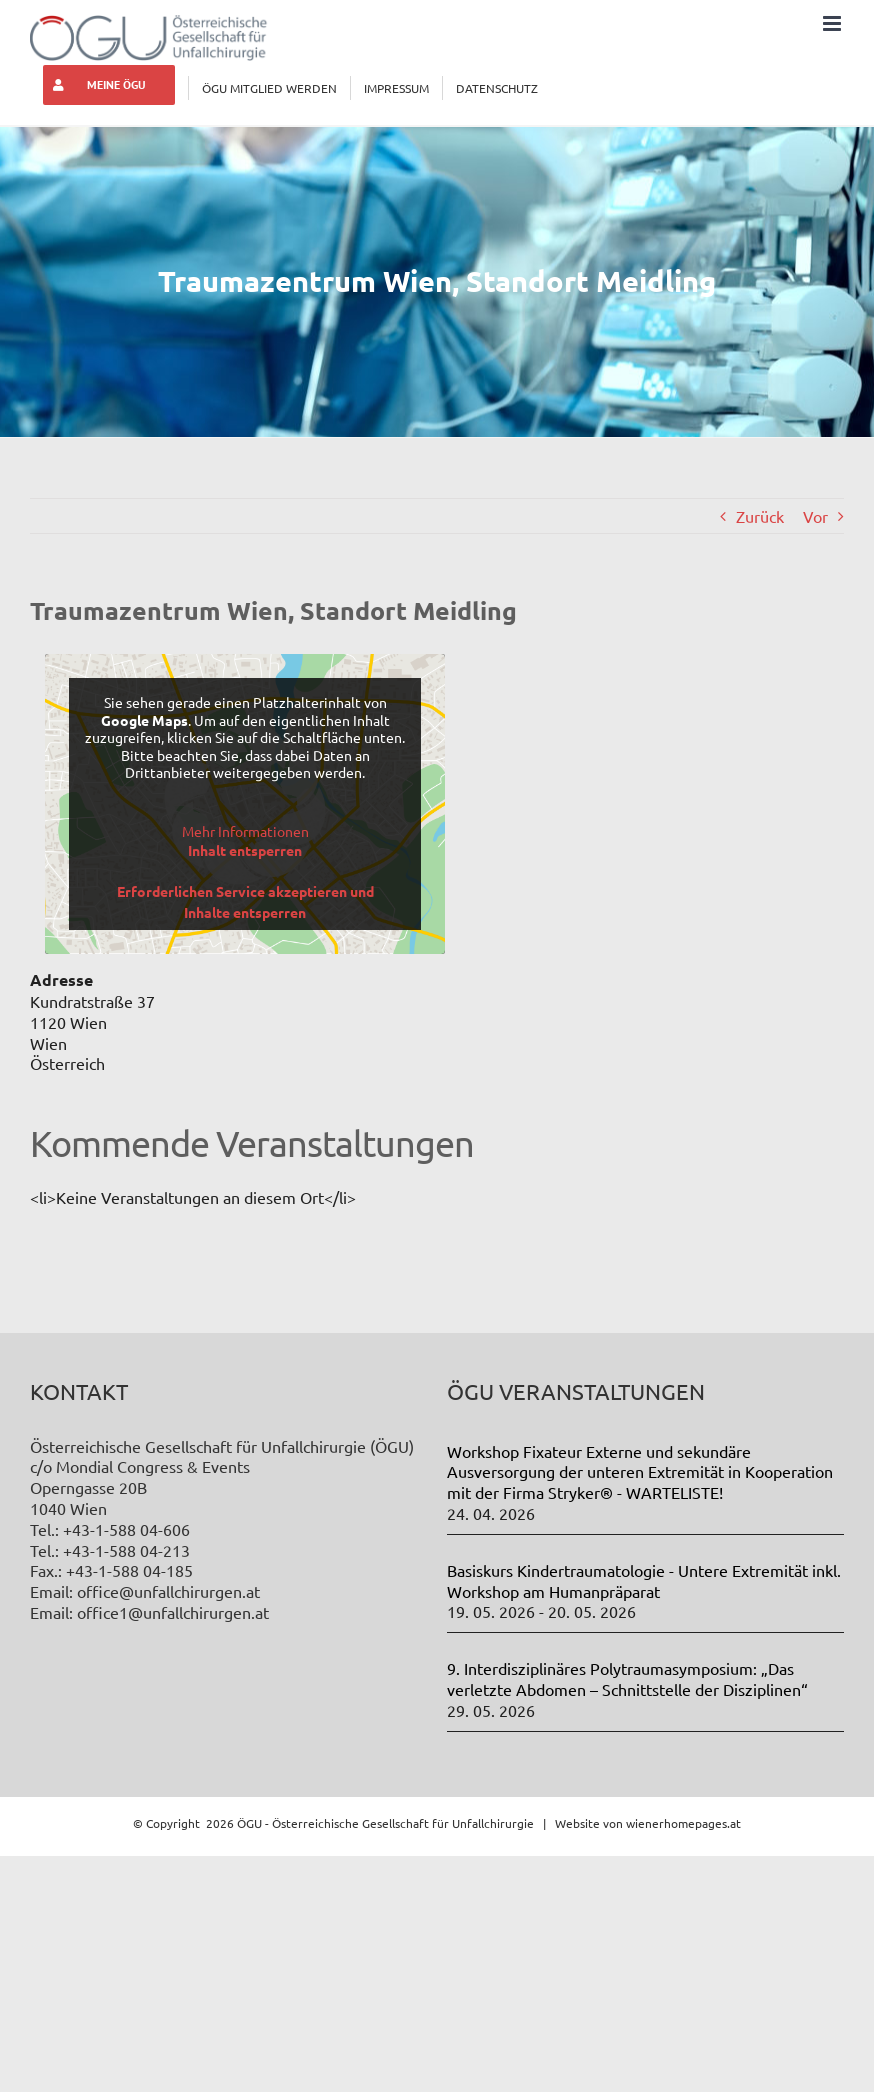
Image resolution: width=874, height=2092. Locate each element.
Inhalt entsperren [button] (245, 850)
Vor (815, 516)
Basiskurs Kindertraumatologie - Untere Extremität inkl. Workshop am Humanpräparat (644, 1580)
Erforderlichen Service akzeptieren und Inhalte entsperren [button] (245, 901)
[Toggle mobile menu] (833, 23)
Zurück (760, 516)
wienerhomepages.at (683, 1823)
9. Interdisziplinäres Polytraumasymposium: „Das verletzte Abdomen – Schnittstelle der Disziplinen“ (627, 1678)
